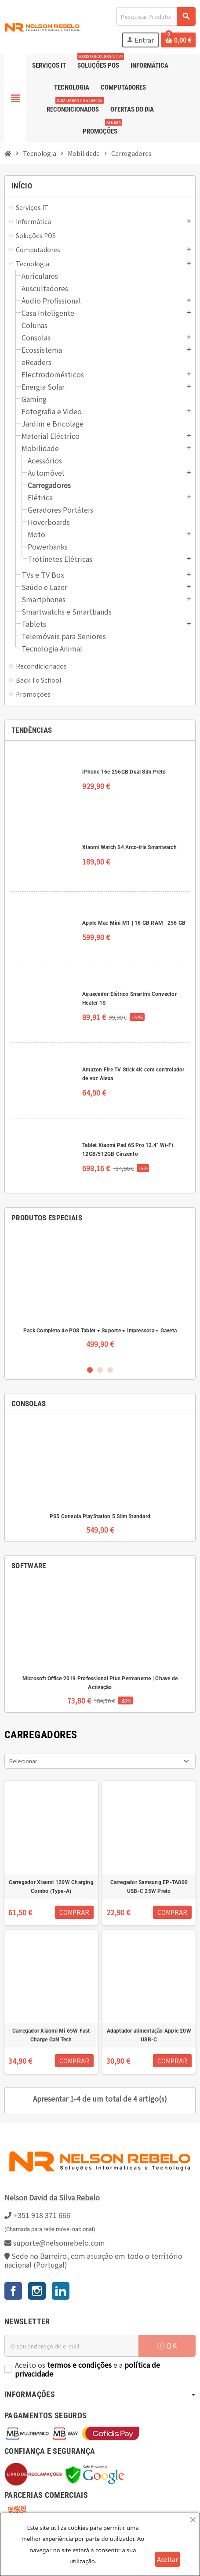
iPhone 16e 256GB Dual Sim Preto (124, 772)
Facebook (13, 2291)
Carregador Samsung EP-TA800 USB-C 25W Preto (149, 1886)
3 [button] (110, 1370)
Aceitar (167, 2559)
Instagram (37, 2291)
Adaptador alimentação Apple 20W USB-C (149, 2035)
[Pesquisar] (155, 16)
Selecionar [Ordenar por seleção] (23, 1761)
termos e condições (79, 2364)
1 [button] (90, 1370)
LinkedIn (60, 2291)
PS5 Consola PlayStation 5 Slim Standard (100, 1516)
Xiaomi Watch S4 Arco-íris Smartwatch (129, 847)
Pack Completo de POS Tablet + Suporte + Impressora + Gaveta (100, 1331)
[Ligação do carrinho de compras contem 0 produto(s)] (178, 40)
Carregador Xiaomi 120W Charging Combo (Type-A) (51, 1886)
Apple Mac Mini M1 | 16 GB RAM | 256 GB (133, 923)
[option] (100, 1296)
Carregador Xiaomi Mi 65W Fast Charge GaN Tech (51, 2035)
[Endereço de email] (71, 2346)
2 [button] (100, 1370)
